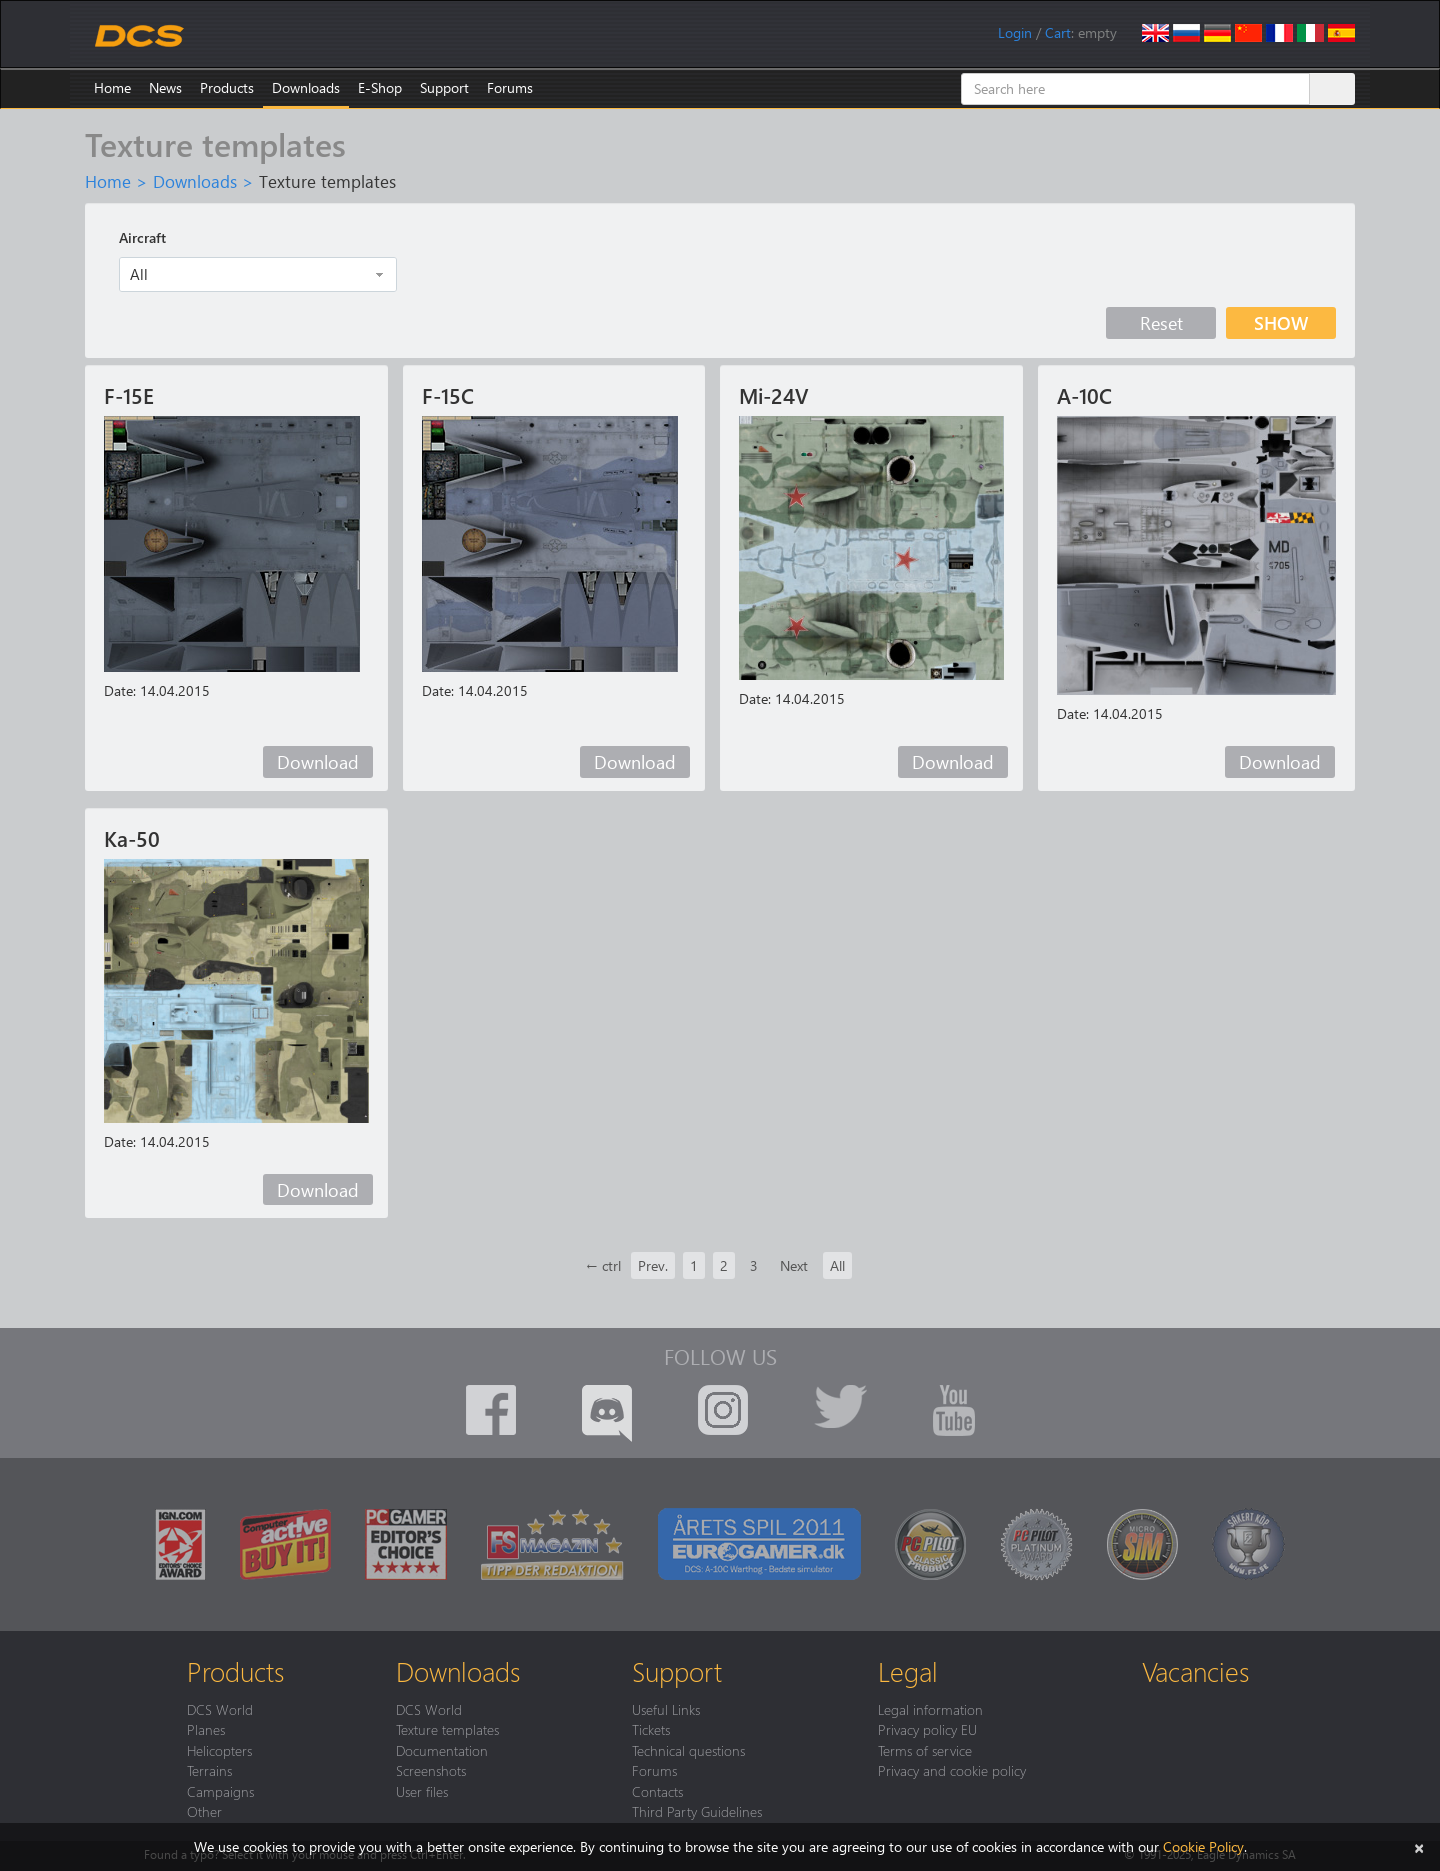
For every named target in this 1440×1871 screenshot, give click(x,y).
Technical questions (688, 1750)
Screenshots (431, 1770)
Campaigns (220, 1791)
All (837, 1265)
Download (318, 761)
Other (204, 1811)
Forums (510, 87)
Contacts (657, 1791)
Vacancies (1195, 1671)
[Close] (1419, 1846)
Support (444, 87)
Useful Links (666, 1709)
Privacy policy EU (927, 1729)
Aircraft (142, 237)
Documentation (442, 1750)
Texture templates (447, 1729)
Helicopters (219, 1750)
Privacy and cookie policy (952, 1770)
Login (1015, 32)
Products (227, 87)
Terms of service (925, 1750)
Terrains (209, 1770)
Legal (908, 1671)
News (165, 87)
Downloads (306, 87)
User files (422, 1791)
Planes (206, 1729)
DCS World (220, 1709)
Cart (1058, 32)
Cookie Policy (1203, 1846)
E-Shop (380, 87)
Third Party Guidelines (697, 1811)
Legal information (930, 1709)
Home (112, 87)
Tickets (651, 1729)
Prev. (653, 1265)
